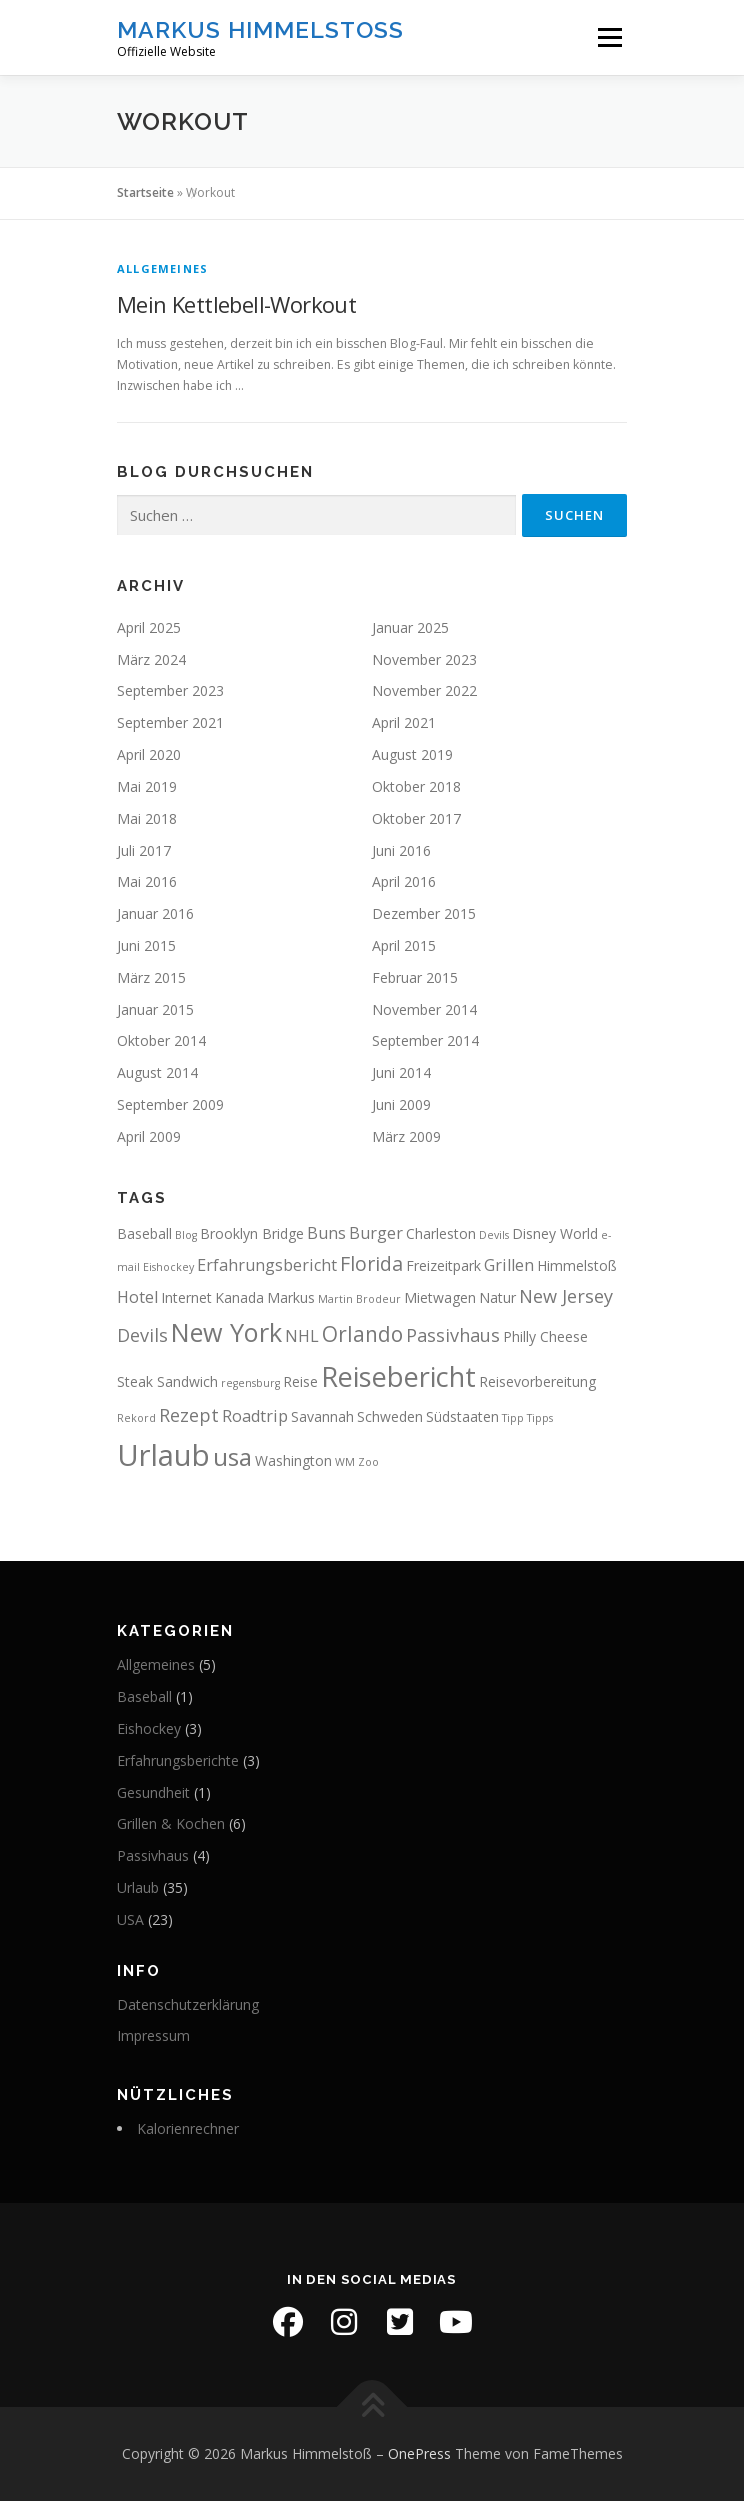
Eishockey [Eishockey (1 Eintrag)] (168, 1267)
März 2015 (151, 977)
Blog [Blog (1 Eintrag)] (186, 1235)
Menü (608, 37)
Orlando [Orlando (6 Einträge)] (362, 1334)
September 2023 (170, 690)
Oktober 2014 (161, 1040)
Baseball (144, 1696)
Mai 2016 (147, 881)
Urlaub (138, 1887)
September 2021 (170, 722)
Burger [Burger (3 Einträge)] (376, 1233)
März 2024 (151, 659)
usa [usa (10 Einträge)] (232, 1456)
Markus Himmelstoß (260, 29)
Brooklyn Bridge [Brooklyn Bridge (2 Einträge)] (252, 1233)
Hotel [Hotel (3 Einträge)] (137, 1297)
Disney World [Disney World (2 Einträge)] (555, 1233)
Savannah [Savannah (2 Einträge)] (322, 1416)
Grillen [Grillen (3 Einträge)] (509, 1265)
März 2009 (406, 1136)
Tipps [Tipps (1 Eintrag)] (540, 1418)
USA (130, 1919)
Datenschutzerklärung (188, 2004)
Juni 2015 (146, 945)
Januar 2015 (155, 1009)
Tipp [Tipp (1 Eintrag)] (513, 1418)
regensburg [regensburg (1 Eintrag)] (250, 1383)
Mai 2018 (147, 818)
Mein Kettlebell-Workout (236, 304)
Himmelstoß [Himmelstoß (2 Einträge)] (577, 1265)
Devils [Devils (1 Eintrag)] (494, 1235)
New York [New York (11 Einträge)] (226, 1332)
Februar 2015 (415, 977)
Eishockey (149, 1728)
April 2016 (404, 881)
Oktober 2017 (416, 818)
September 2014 (425, 1040)
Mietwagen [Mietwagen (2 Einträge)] (440, 1297)
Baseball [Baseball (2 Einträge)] (144, 1233)
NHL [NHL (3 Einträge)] (302, 1336)
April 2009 (149, 1136)
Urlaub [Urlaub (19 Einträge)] (163, 1455)
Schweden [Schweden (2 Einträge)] (390, 1416)
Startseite (145, 192)
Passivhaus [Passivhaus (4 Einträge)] (453, 1335)
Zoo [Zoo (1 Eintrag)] (368, 1462)
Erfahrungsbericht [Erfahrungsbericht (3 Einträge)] (267, 1265)
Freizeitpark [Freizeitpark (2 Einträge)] (443, 1265)
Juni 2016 (401, 850)
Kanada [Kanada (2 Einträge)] (239, 1297)
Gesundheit (153, 1792)
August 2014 (157, 1072)
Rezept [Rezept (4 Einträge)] (189, 1415)
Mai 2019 (147, 786)
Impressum (153, 2035)
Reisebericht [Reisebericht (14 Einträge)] (398, 1376)
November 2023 (424, 659)
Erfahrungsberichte (178, 1760)
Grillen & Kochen (171, 1823)
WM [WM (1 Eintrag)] (345, 1462)
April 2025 (149, 627)
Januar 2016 (155, 913)
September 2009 (170, 1104)
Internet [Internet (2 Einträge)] (186, 1297)
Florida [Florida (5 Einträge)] (371, 1263)
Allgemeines (162, 268)
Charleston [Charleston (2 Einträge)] (441, 1233)
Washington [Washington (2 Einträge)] (293, 1460)
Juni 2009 (401, 1104)
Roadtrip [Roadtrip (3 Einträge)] (255, 1416)
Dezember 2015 (424, 913)
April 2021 (404, 722)
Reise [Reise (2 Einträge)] (300, 1381)
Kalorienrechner (188, 2128)
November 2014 (424, 1009)
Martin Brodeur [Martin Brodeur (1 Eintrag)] (359, 1299)
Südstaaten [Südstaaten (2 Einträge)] (462, 1416)
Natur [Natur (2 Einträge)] (497, 1297)
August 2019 (412, 754)
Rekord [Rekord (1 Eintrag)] (136, 1418)
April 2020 (149, 754)
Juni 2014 (401, 1072)
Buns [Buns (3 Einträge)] (326, 1233)
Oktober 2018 (416, 786)
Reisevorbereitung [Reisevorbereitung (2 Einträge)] (537, 1381)
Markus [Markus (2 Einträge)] (291, 1297)
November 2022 (424, 690)
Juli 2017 (144, 850)
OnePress (419, 2453)
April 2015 (404, 945)
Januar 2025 (410, 627)
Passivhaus (153, 1855)
